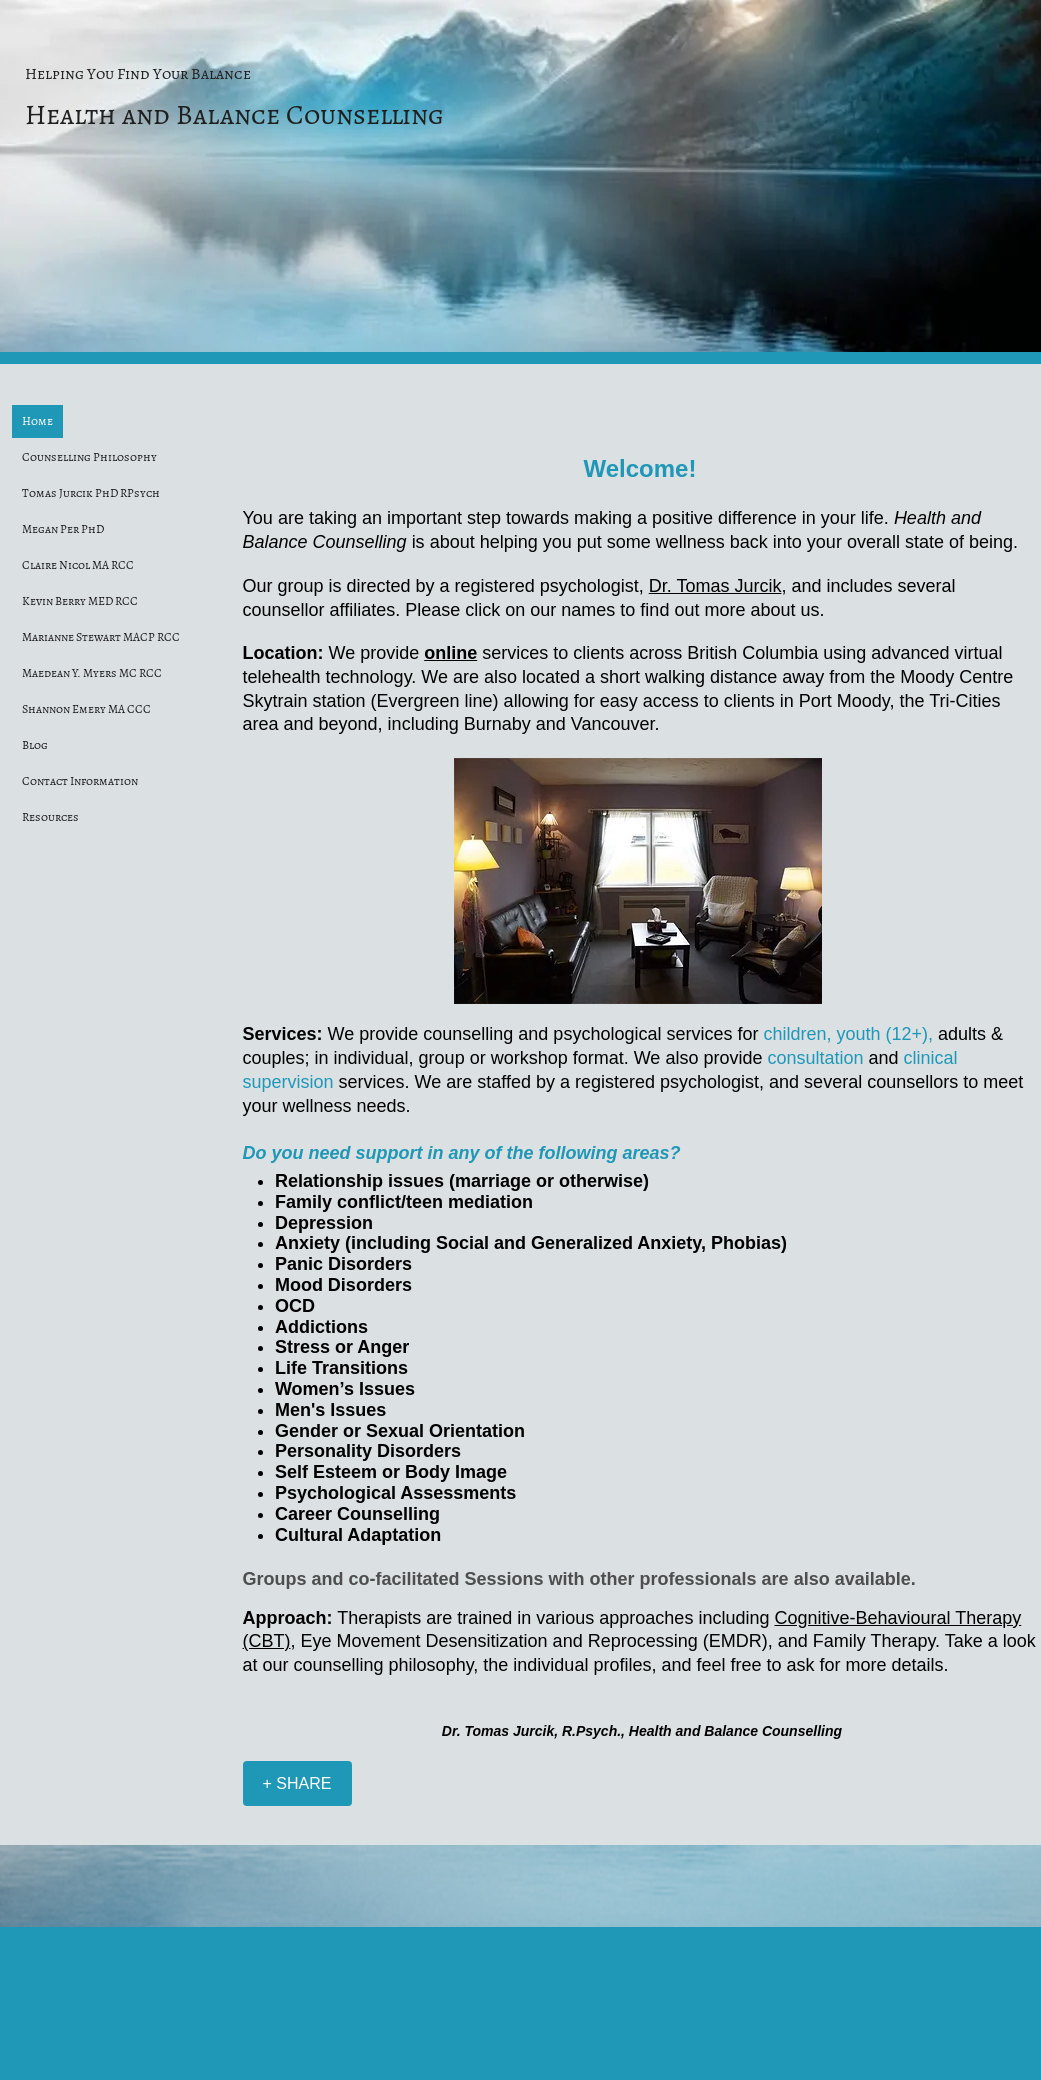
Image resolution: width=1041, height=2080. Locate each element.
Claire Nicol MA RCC (78, 565)
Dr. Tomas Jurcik (715, 586)
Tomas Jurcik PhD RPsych (91, 493)
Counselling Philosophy (89, 457)
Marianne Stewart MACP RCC (101, 637)
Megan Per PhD (63, 529)
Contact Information (80, 781)
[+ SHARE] (297, 1783)
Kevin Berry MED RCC (80, 601)
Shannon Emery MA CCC (86, 709)
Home (37, 421)
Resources (50, 817)
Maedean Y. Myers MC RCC (92, 673)
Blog (35, 745)
